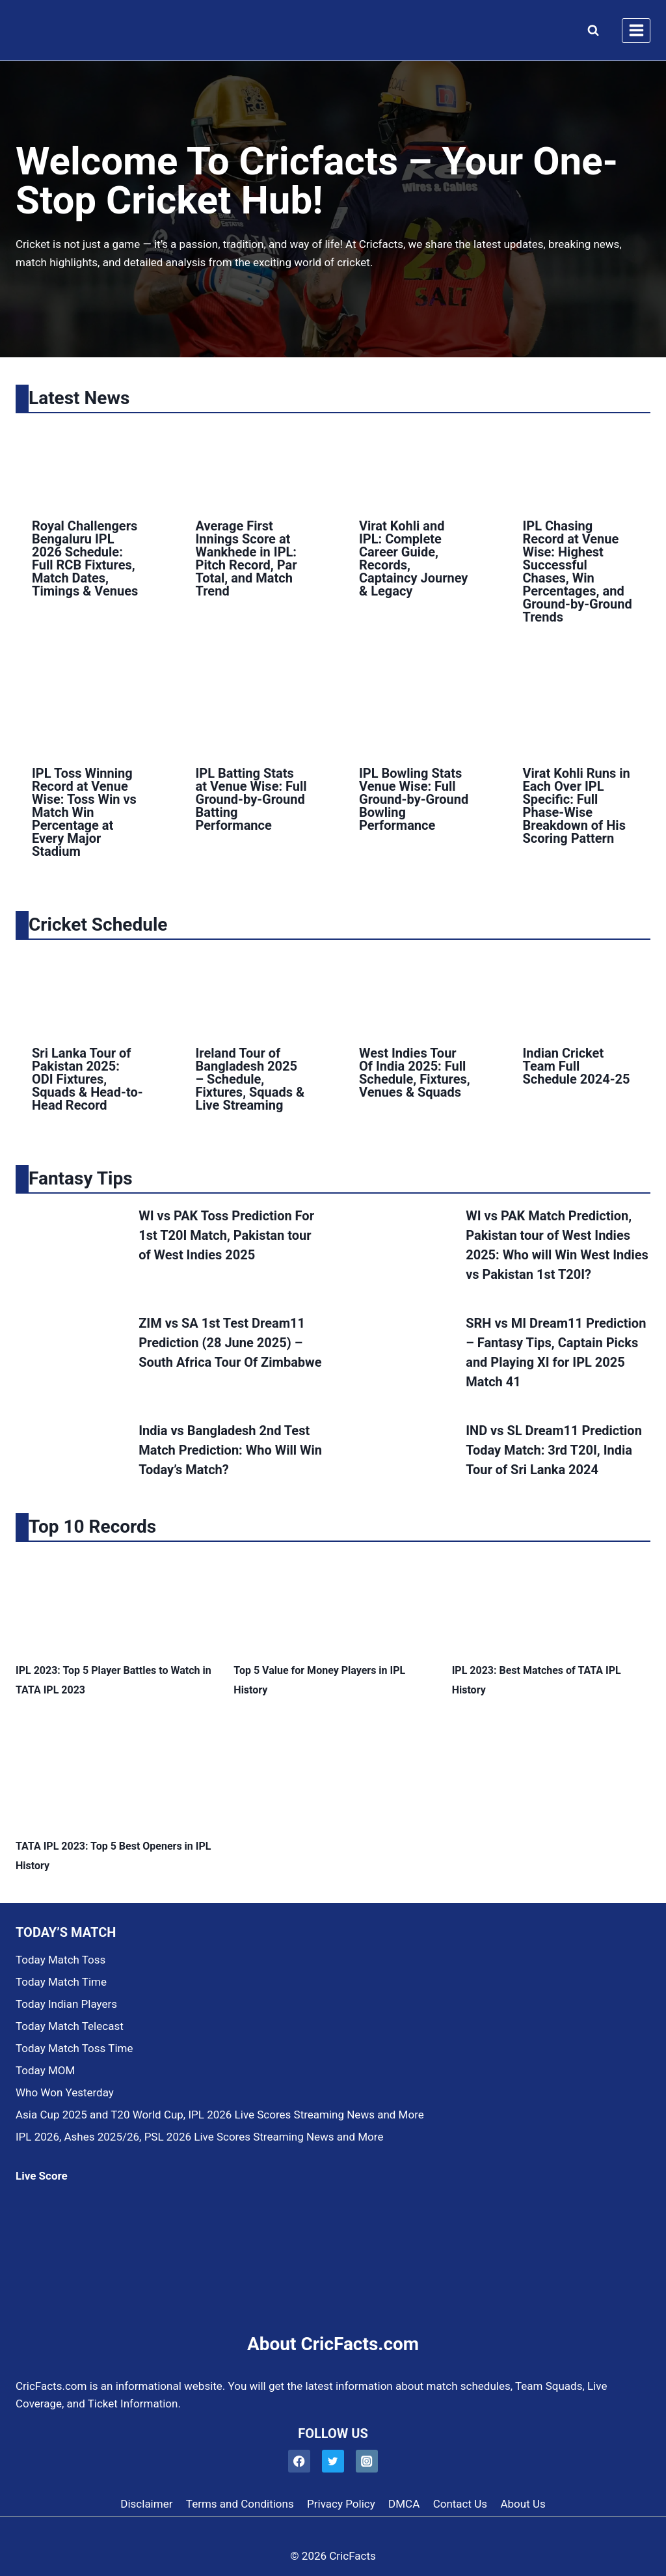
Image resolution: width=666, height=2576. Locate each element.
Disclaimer (146, 2503)
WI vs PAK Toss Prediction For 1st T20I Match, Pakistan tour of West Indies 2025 (226, 1235)
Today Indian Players (66, 2003)
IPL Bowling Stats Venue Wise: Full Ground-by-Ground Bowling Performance (413, 799)
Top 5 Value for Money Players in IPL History (319, 1680)
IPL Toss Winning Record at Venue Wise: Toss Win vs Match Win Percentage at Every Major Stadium (84, 812)
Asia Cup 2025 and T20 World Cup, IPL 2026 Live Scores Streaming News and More (220, 2114)
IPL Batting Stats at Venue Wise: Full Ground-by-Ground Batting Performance (251, 799)
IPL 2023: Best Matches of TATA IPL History (536, 1680)
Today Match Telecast (70, 2026)
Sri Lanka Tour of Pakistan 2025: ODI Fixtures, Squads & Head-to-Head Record (87, 1079)
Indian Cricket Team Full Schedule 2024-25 (576, 1066)
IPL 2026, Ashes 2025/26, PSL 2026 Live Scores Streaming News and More (199, 2136)
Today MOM (45, 2070)
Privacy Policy (341, 2503)
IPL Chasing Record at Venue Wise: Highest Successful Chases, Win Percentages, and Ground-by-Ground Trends (577, 571)
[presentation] (88, 463)
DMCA (404, 2503)
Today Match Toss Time (74, 2048)
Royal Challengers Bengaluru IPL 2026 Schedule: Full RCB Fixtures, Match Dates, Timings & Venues (85, 558)
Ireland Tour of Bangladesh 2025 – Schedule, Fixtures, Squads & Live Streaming (250, 1079)
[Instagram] (367, 2461)
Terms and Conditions (240, 2503)
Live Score (42, 2175)
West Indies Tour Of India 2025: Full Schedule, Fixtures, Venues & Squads (414, 1073)
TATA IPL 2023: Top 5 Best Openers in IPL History (113, 1856)
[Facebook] (299, 2461)
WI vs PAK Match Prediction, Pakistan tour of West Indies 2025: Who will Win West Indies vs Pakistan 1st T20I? (557, 1245)
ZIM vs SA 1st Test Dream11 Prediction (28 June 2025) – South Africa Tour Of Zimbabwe (230, 1342)
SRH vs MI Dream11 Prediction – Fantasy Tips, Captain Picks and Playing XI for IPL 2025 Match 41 (556, 1352)
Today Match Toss (60, 1959)
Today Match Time (61, 1981)
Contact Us (460, 2503)
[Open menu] (636, 30)
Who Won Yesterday (65, 2092)
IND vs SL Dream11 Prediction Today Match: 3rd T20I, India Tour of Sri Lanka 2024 (554, 1450)
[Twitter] (333, 2461)
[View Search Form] (590, 30)
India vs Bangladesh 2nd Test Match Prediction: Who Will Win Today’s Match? (230, 1450)
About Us (522, 2503)
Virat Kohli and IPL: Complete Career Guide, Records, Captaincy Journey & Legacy (413, 558)
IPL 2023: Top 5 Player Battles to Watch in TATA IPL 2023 (113, 1680)
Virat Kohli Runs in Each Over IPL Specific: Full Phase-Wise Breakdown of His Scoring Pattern (576, 806)
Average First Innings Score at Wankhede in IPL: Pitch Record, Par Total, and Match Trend (246, 558)
